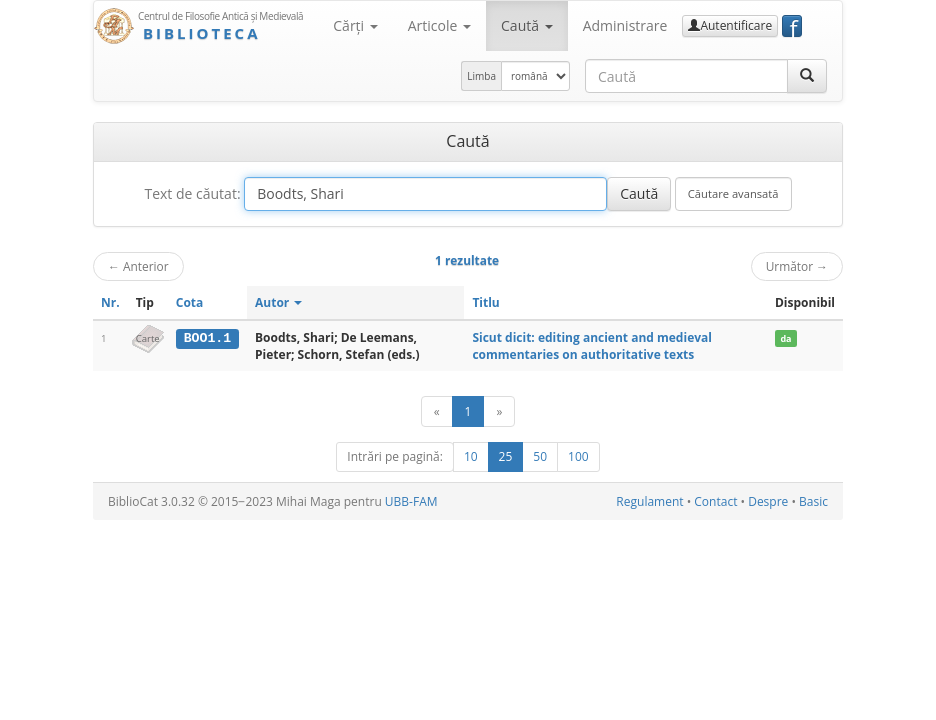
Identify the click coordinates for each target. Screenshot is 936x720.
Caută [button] (527, 25)
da (785, 338)
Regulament (649, 501)
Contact (715, 501)
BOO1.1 (207, 338)
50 (540, 456)
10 (471, 456)
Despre (768, 501)
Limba (481, 76)
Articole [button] (439, 25)
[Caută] (807, 76)
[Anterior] (437, 411)
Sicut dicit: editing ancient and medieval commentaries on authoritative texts (592, 346)
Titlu (485, 302)
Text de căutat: (192, 193)
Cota (190, 302)
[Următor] (499, 411)
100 (578, 456)
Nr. (110, 302)
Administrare (625, 25)
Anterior (138, 266)
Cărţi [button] (355, 25)
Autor (278, 302)
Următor (797, 266)
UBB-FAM (411, 501)
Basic (813, 501)
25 (506, 456)
